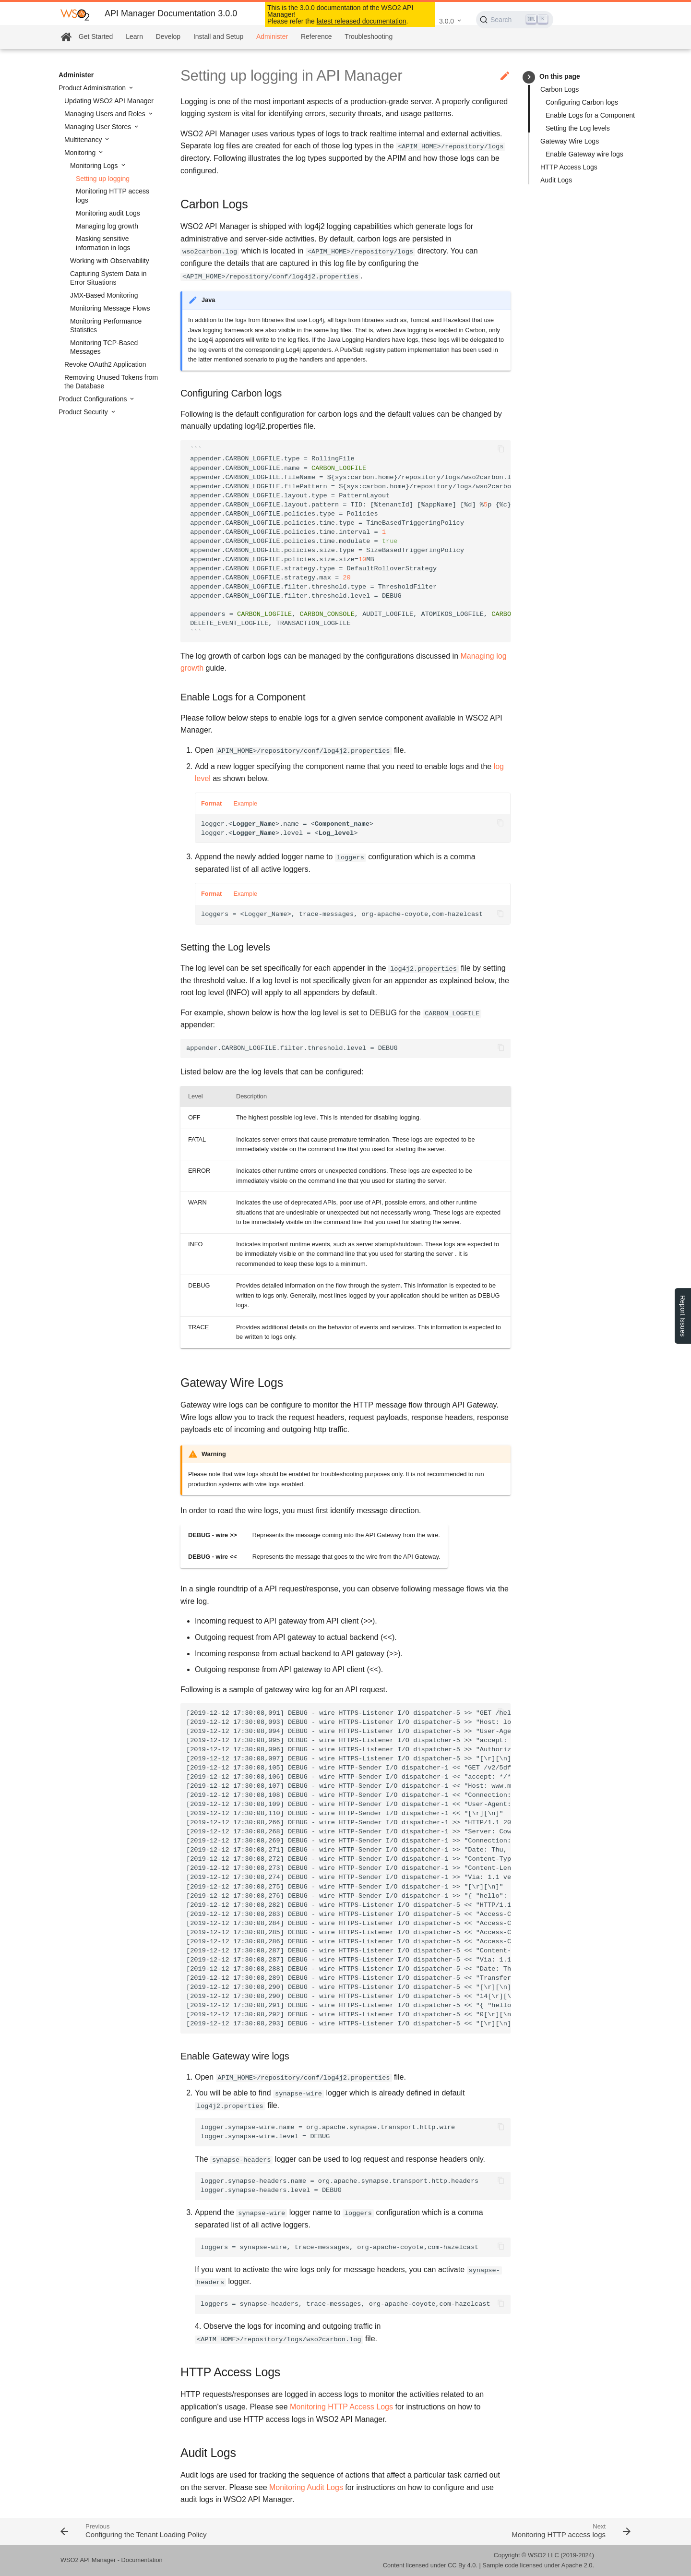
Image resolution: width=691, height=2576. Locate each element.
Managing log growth (107, 226)
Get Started (96, 36)
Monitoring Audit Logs (306, 2487)
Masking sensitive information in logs (103, 243)
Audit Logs (556, 180)
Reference (316, 36)
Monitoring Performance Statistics (106, 325)
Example (245, 803)
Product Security (84, 412)
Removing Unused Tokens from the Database (111, 381)
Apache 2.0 (577, 2565)
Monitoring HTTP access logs (112, 195)
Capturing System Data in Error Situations (108, 278)
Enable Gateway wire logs (584, 154)
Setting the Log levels (578, 128)
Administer (272, 36)
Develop (168, 36)
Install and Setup (218, 36)
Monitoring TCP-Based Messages (104, 347)
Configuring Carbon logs (582, 102)
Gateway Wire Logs (569, 141)
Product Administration (93, 88)
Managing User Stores (98, 127)
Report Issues (683, 1315)
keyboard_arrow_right (529, 77)
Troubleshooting (369, 36)
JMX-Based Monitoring (104, 295)
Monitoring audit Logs (108, 213)
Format (211, 803)
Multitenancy (84, 140)
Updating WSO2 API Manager (109, 101)
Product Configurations (94, 399)
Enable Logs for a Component (590, 115)
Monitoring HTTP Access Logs (341, 2407)
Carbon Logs (559, 89)
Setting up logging (103, 178)
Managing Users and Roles (105, 114)
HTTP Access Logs (568, 167)
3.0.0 (446, 21)
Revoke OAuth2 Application (105, 364)
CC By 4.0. (462, 2565)
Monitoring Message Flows (110, 308)
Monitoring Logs (95, 165)
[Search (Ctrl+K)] (514, 19)
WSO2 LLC (543, 2555)
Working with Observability (109, 261)
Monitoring (80, 152)
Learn (134, 36)
